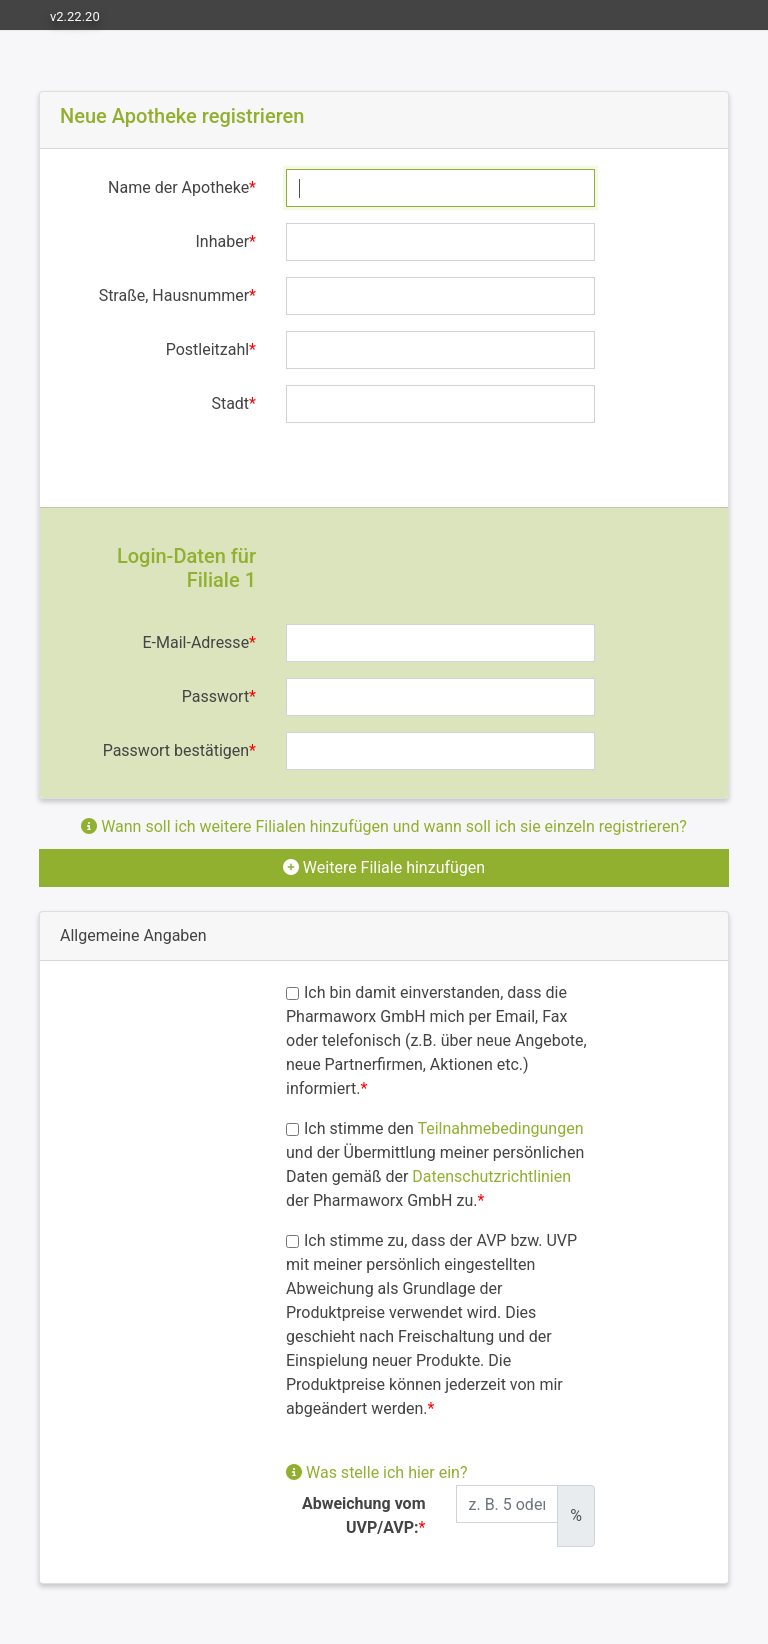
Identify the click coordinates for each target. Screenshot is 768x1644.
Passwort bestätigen (176, 750)
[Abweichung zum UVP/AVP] (507, 1504)
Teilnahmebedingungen (500, 1128)
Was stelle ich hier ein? (376, 1472)
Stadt (230, 403)
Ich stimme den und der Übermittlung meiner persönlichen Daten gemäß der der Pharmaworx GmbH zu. (435, 1164)
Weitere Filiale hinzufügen (384, 867)
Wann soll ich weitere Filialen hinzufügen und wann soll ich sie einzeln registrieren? (384, 826)
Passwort (215, 696)
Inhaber (223, 241)
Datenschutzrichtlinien (491, 1176)
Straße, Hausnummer (174, 295)
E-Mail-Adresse (196, 642)
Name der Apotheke (178, 187)
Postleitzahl (207, 349)
